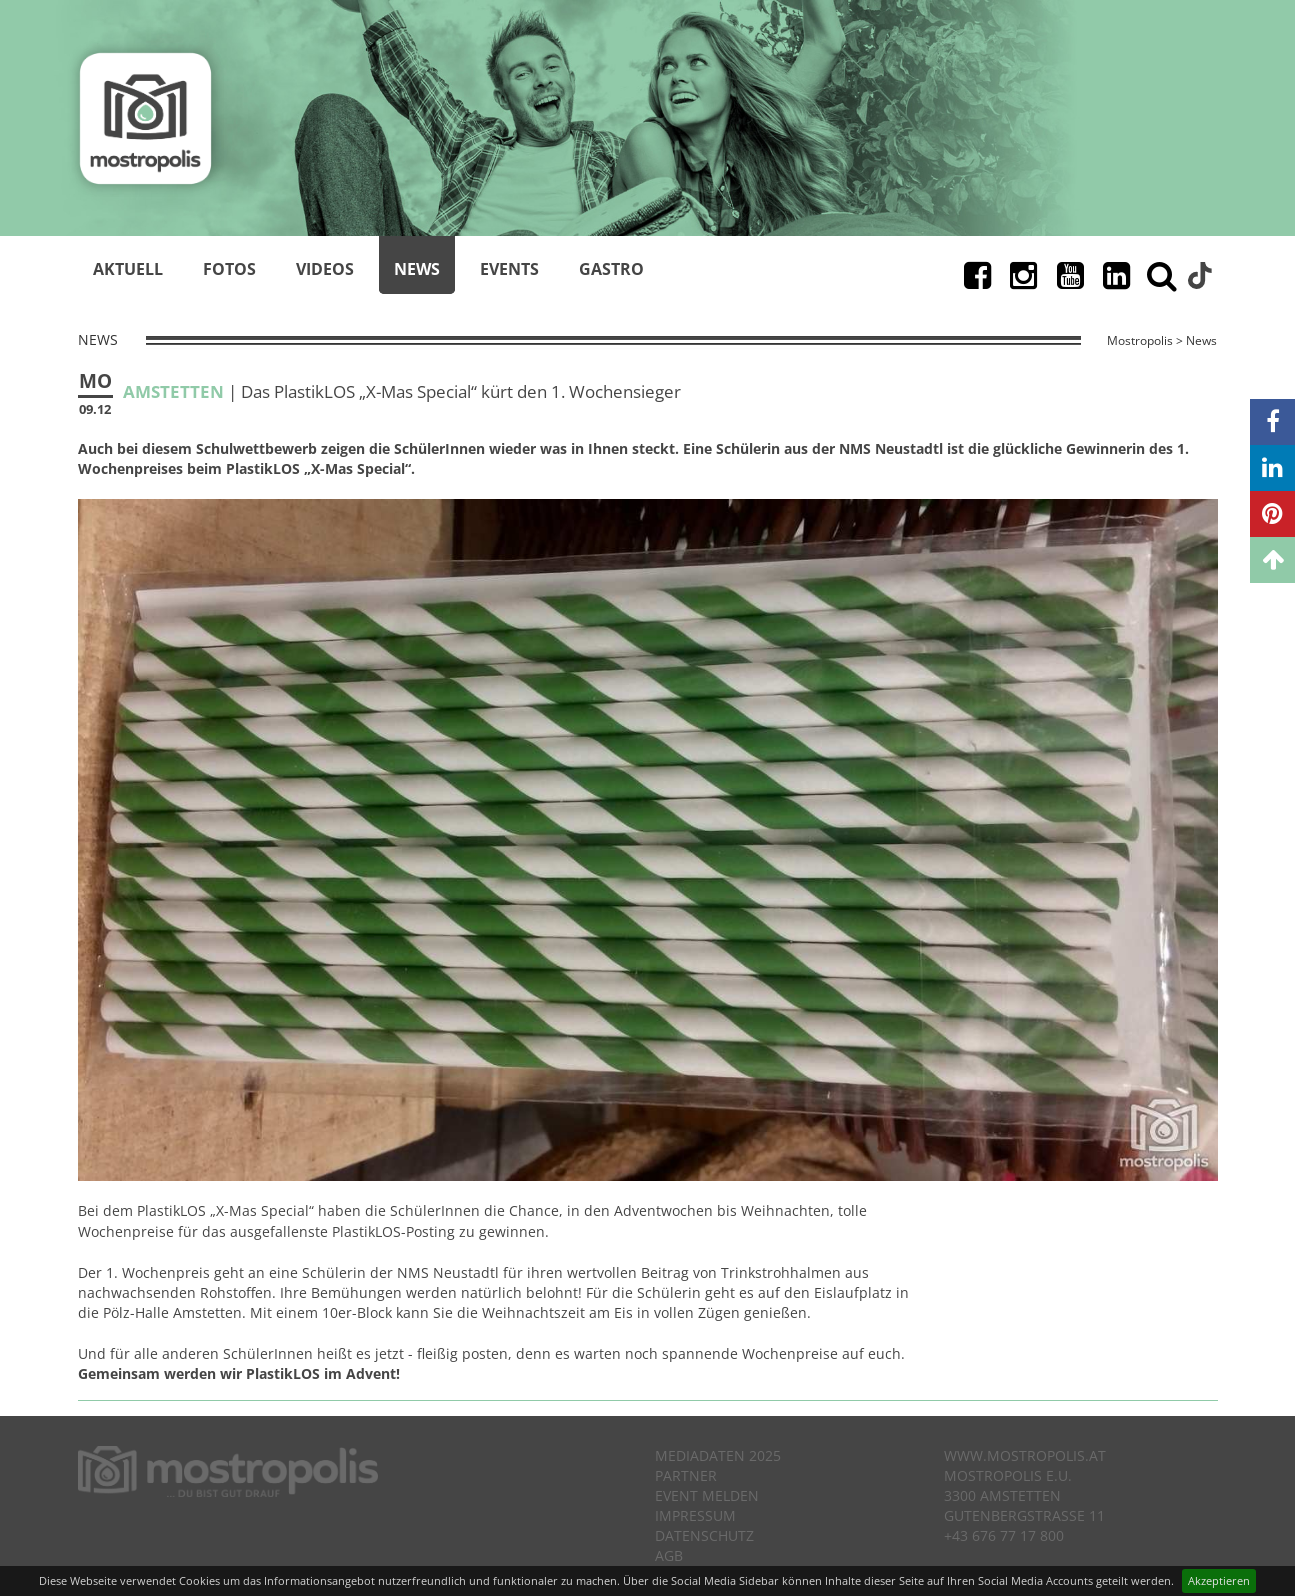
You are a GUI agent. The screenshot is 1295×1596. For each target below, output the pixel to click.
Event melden (707, 1495)
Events (509, 269)
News (417, 269)
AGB (669, 1555)
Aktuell (128, 269)
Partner (686, 1475)
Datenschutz (704, 1535)
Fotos (229, 269)
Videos (325, 269)
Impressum (695, 1515)
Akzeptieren (1219, 1580)
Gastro (611, 269)
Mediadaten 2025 (718, 1455)
